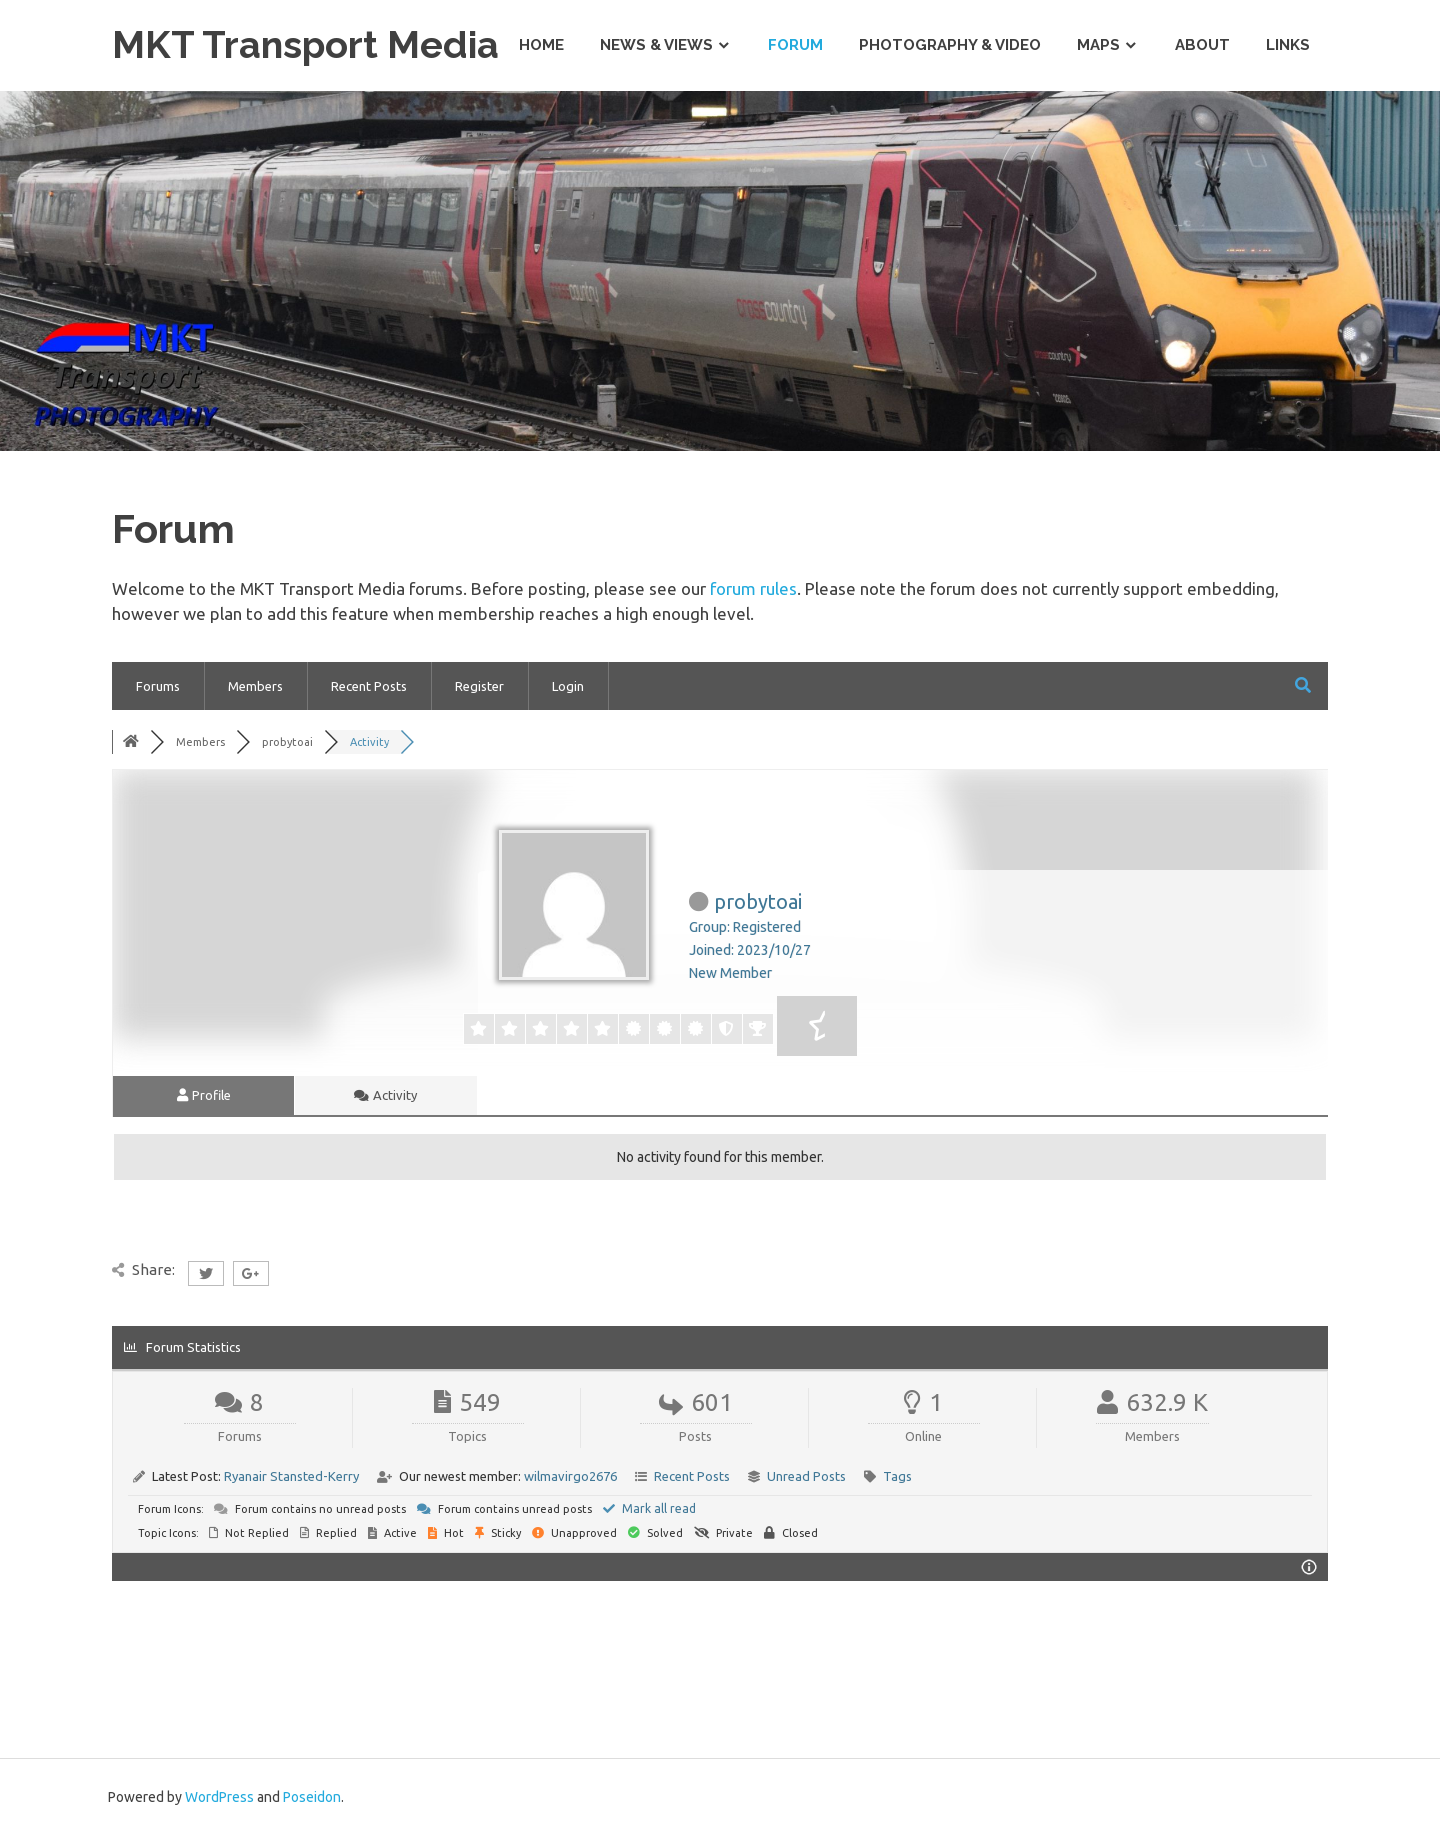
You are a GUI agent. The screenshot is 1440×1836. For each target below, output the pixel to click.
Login (568, 686)
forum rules (753, 588)
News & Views (656, 45)
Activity (385, 1095)
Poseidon (312, 1797)
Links (1288, 45)
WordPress (219, 1797)
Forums (158, 686)
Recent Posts (369, 686)
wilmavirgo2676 (570, 1476)
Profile (204, 1095)
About (1202, 45)
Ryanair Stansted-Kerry (291, 1476)
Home (541, 45)
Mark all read (649, 1508)
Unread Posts (806, 1476)
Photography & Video (950, 45)
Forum (795, 45)
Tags (897, 1476)
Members (255, 686)
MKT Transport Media (306, 44)
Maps (1098, 45)
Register (479, 686)
